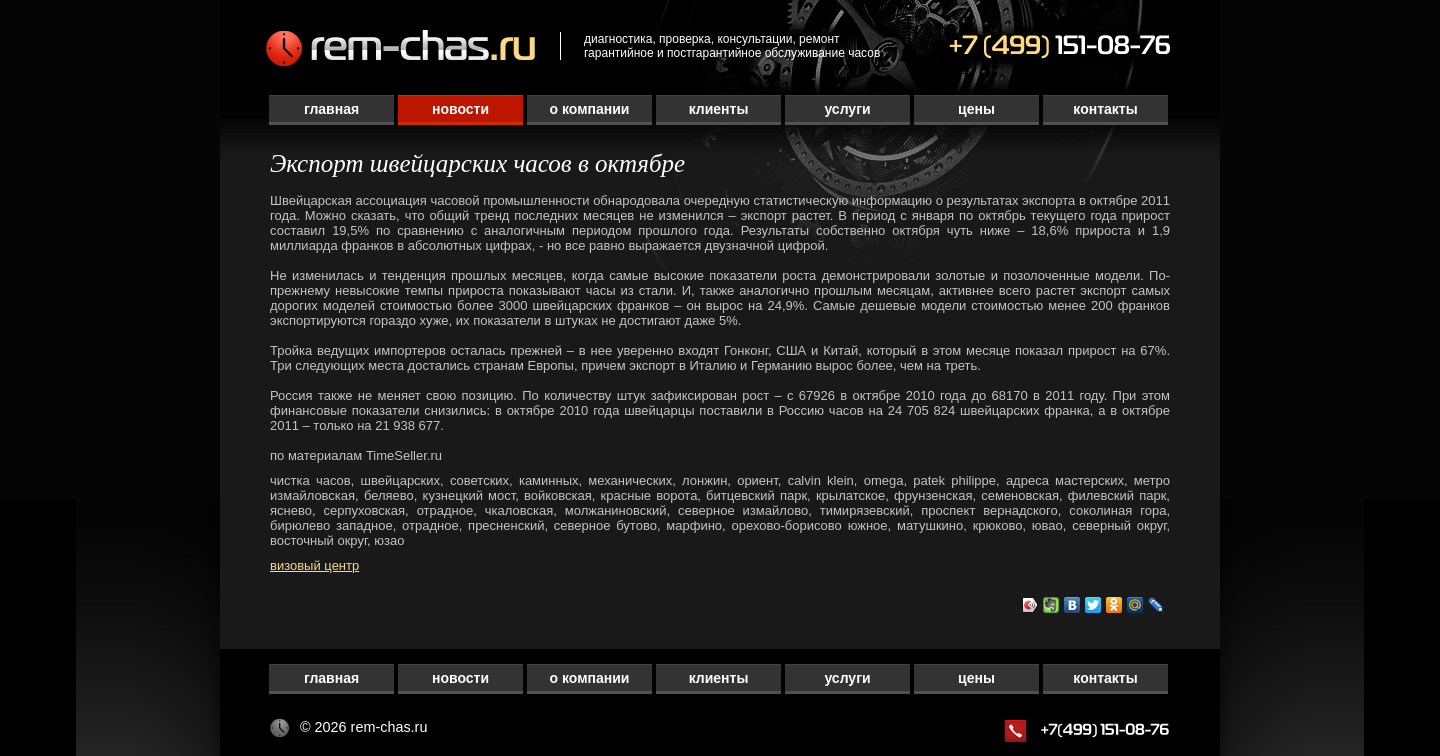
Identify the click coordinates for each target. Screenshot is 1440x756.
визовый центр (314, 565)
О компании (590, 109)
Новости (460, 109)
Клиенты (719, 109)
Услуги (847, 109)
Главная (331, 109)
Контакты (1105, 109)
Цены (976, 109)
